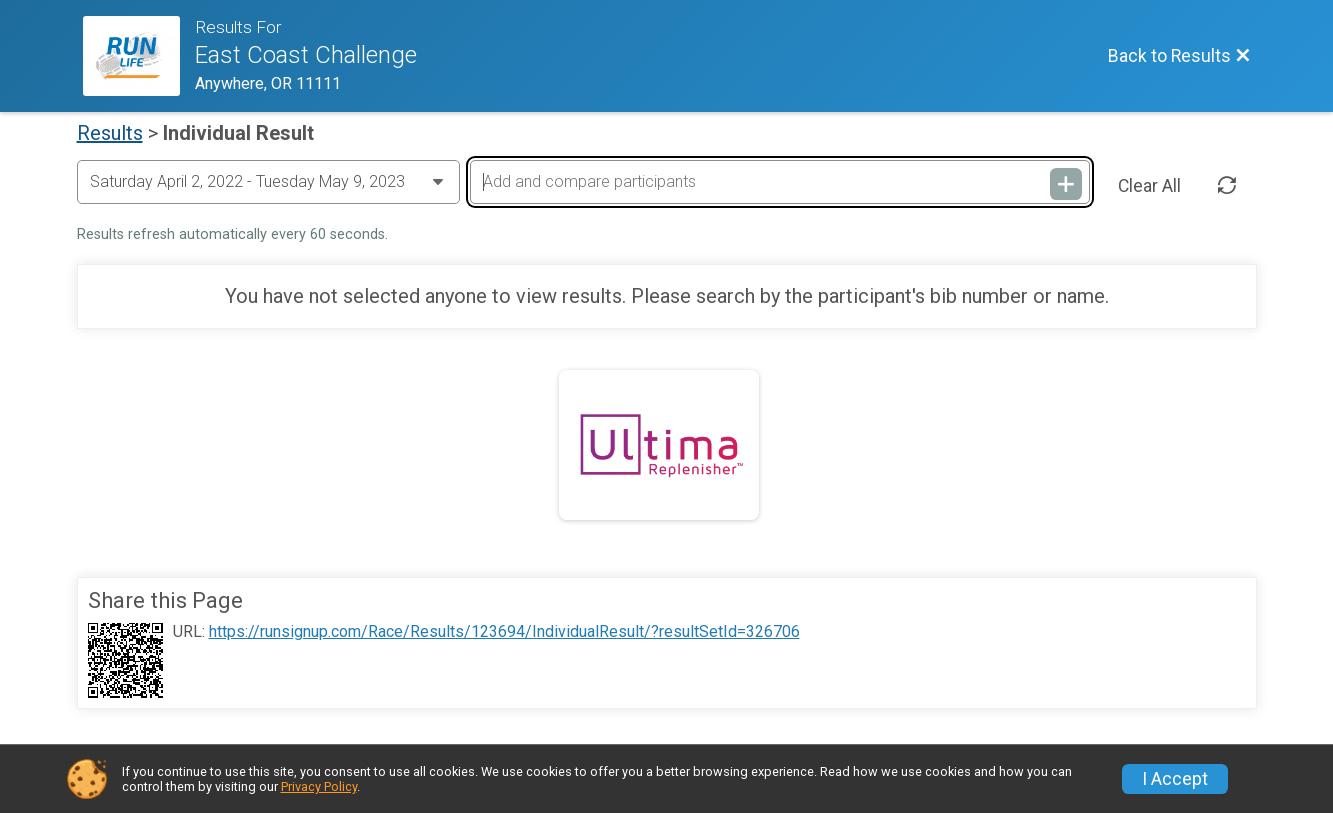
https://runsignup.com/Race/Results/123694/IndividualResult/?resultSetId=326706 (504, 632)
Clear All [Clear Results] (1149, 186)
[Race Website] (139, 56)
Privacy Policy (319, 786)
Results (110, 133)
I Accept (1175, 779)
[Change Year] (268, 182)
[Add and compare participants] (780, 182)
